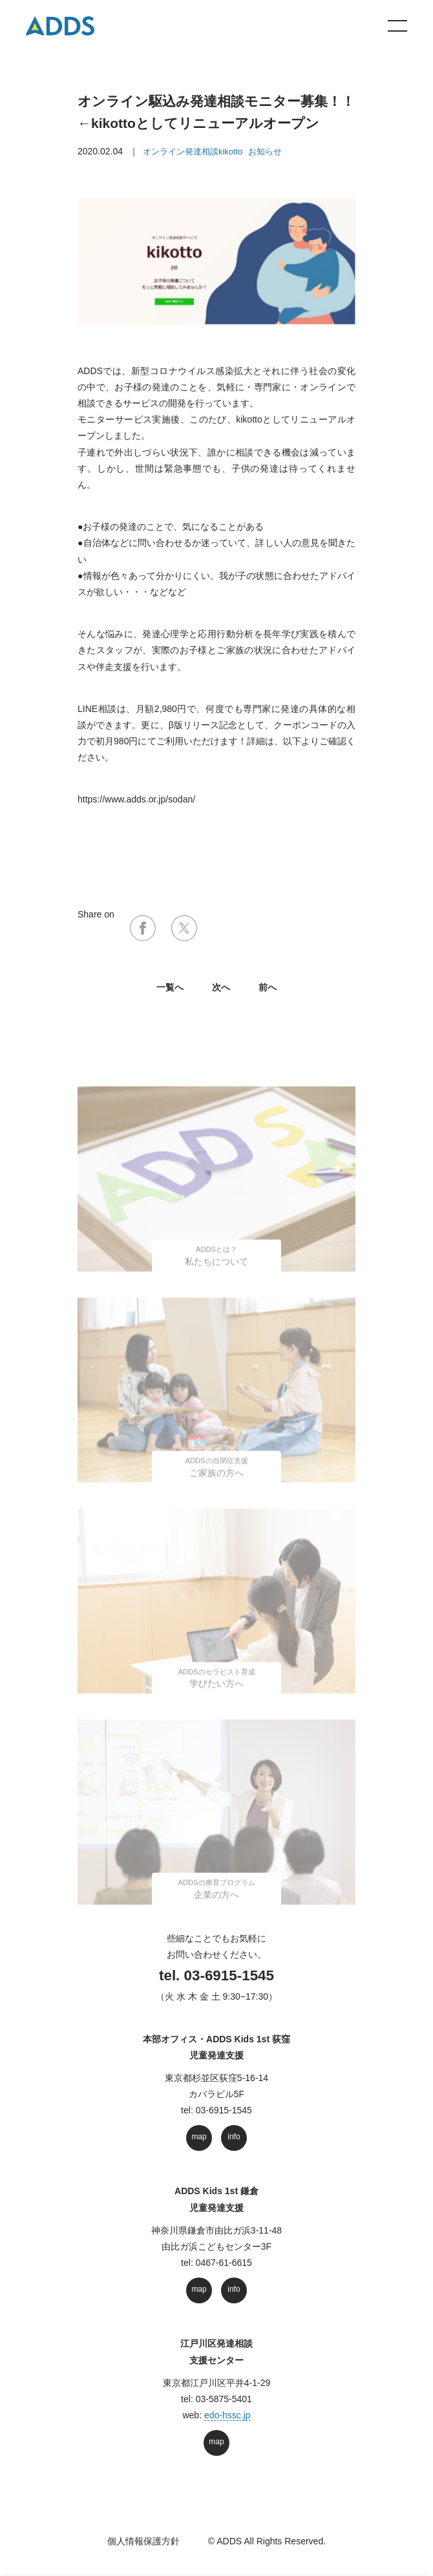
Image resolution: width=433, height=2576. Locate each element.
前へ (268, 987)
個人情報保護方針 (143, 2541)
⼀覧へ (170, 987)
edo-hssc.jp (227, 2415)
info (233, 2136)
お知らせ (265, 151)
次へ (221, 987)
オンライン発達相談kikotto (193, 151)
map (198, 2136)
